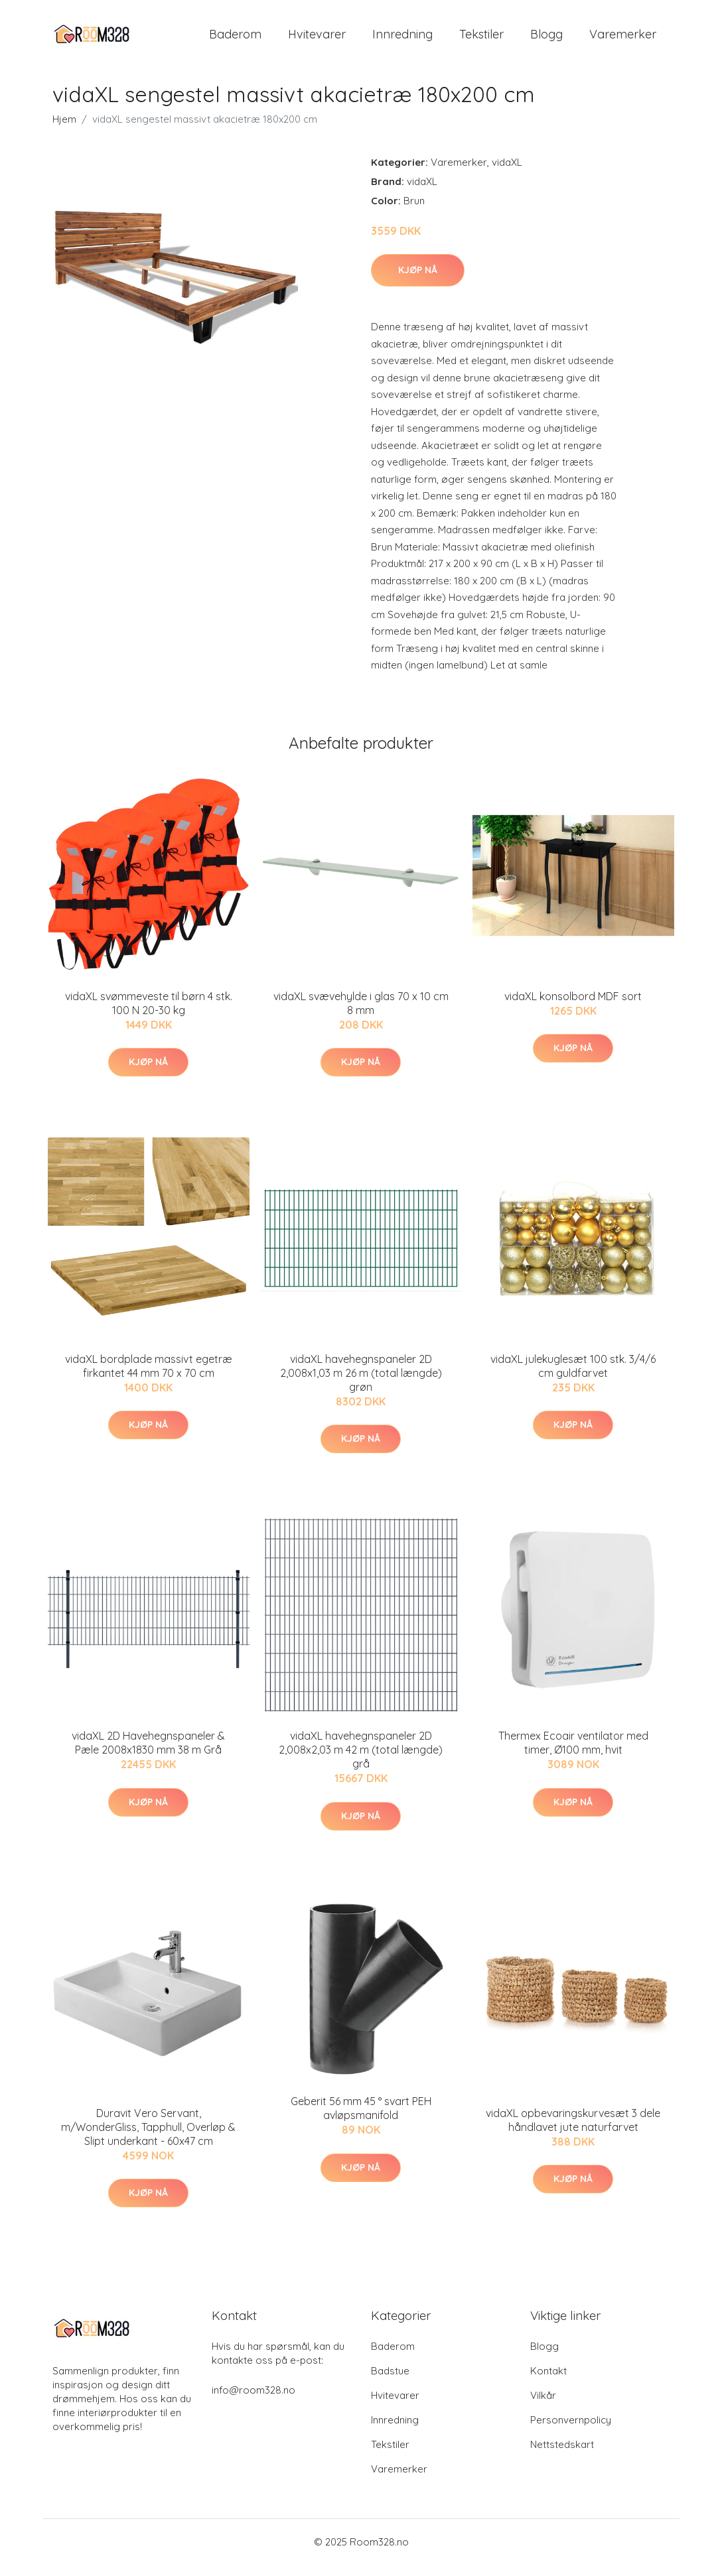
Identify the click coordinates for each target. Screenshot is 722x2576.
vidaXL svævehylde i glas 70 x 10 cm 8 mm (361, 1014)
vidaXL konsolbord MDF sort (573, 1007)
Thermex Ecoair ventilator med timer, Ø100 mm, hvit (573, 1754)
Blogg (546, 39)
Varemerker (622, 39)
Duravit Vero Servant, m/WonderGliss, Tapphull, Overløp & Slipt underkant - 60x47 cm (148, 2138)
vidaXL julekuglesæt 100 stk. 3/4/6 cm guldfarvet (573, 1377)
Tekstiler (481, 39)
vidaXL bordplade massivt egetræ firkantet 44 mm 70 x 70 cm (148, 1377)
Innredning (402, 39)
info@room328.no (253, 2401)
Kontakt (548, 2382)
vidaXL (507, 173)
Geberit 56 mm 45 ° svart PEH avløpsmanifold (361, 2120)
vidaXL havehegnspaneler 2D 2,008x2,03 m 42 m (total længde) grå (361, 1761)
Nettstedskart (562, 2455)
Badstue (390, 2382)
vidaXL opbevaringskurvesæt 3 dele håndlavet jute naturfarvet (573, 2131)
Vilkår (543, 2406)
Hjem (64, 130)
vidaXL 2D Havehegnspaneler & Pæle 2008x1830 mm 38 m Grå (148, 1754)
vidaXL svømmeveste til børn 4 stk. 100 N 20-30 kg (148, 1014)
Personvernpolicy (570, 2431)
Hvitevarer (317, 39)
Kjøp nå (417, 281)
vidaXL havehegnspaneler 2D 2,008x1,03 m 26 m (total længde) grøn (361, 1384)
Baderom (235, 39)
